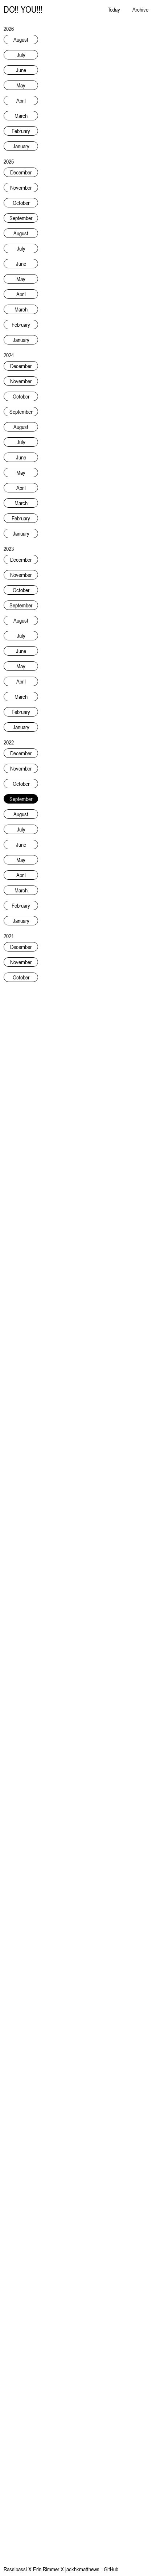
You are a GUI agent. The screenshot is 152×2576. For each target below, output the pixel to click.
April (21, 100)
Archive (140, 9)
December (21, 172)
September (20, 218)
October (21, 202)
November (21, 187)
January (21, 146)
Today (114, 9)
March (21, 115)
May (20, 85)
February (21, 131)
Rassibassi (15, 2569)
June (21, 70)
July (21, 54)
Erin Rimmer (46, 2569)
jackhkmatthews (82, 2569)
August (20, 39)
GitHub (111, 2569)
